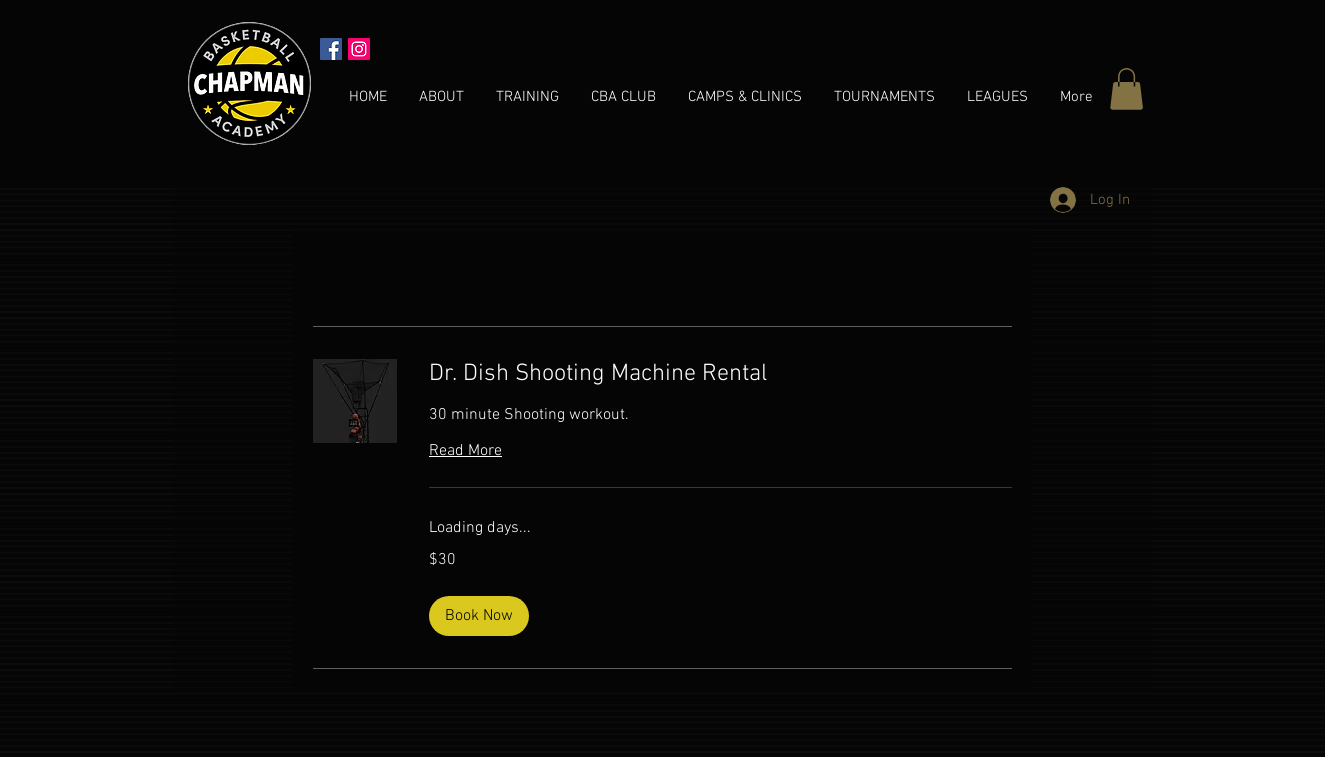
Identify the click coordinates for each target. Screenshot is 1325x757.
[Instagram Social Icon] (359, 49)
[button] (1126, 89)
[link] (720, 375)
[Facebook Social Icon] (331, 49)
